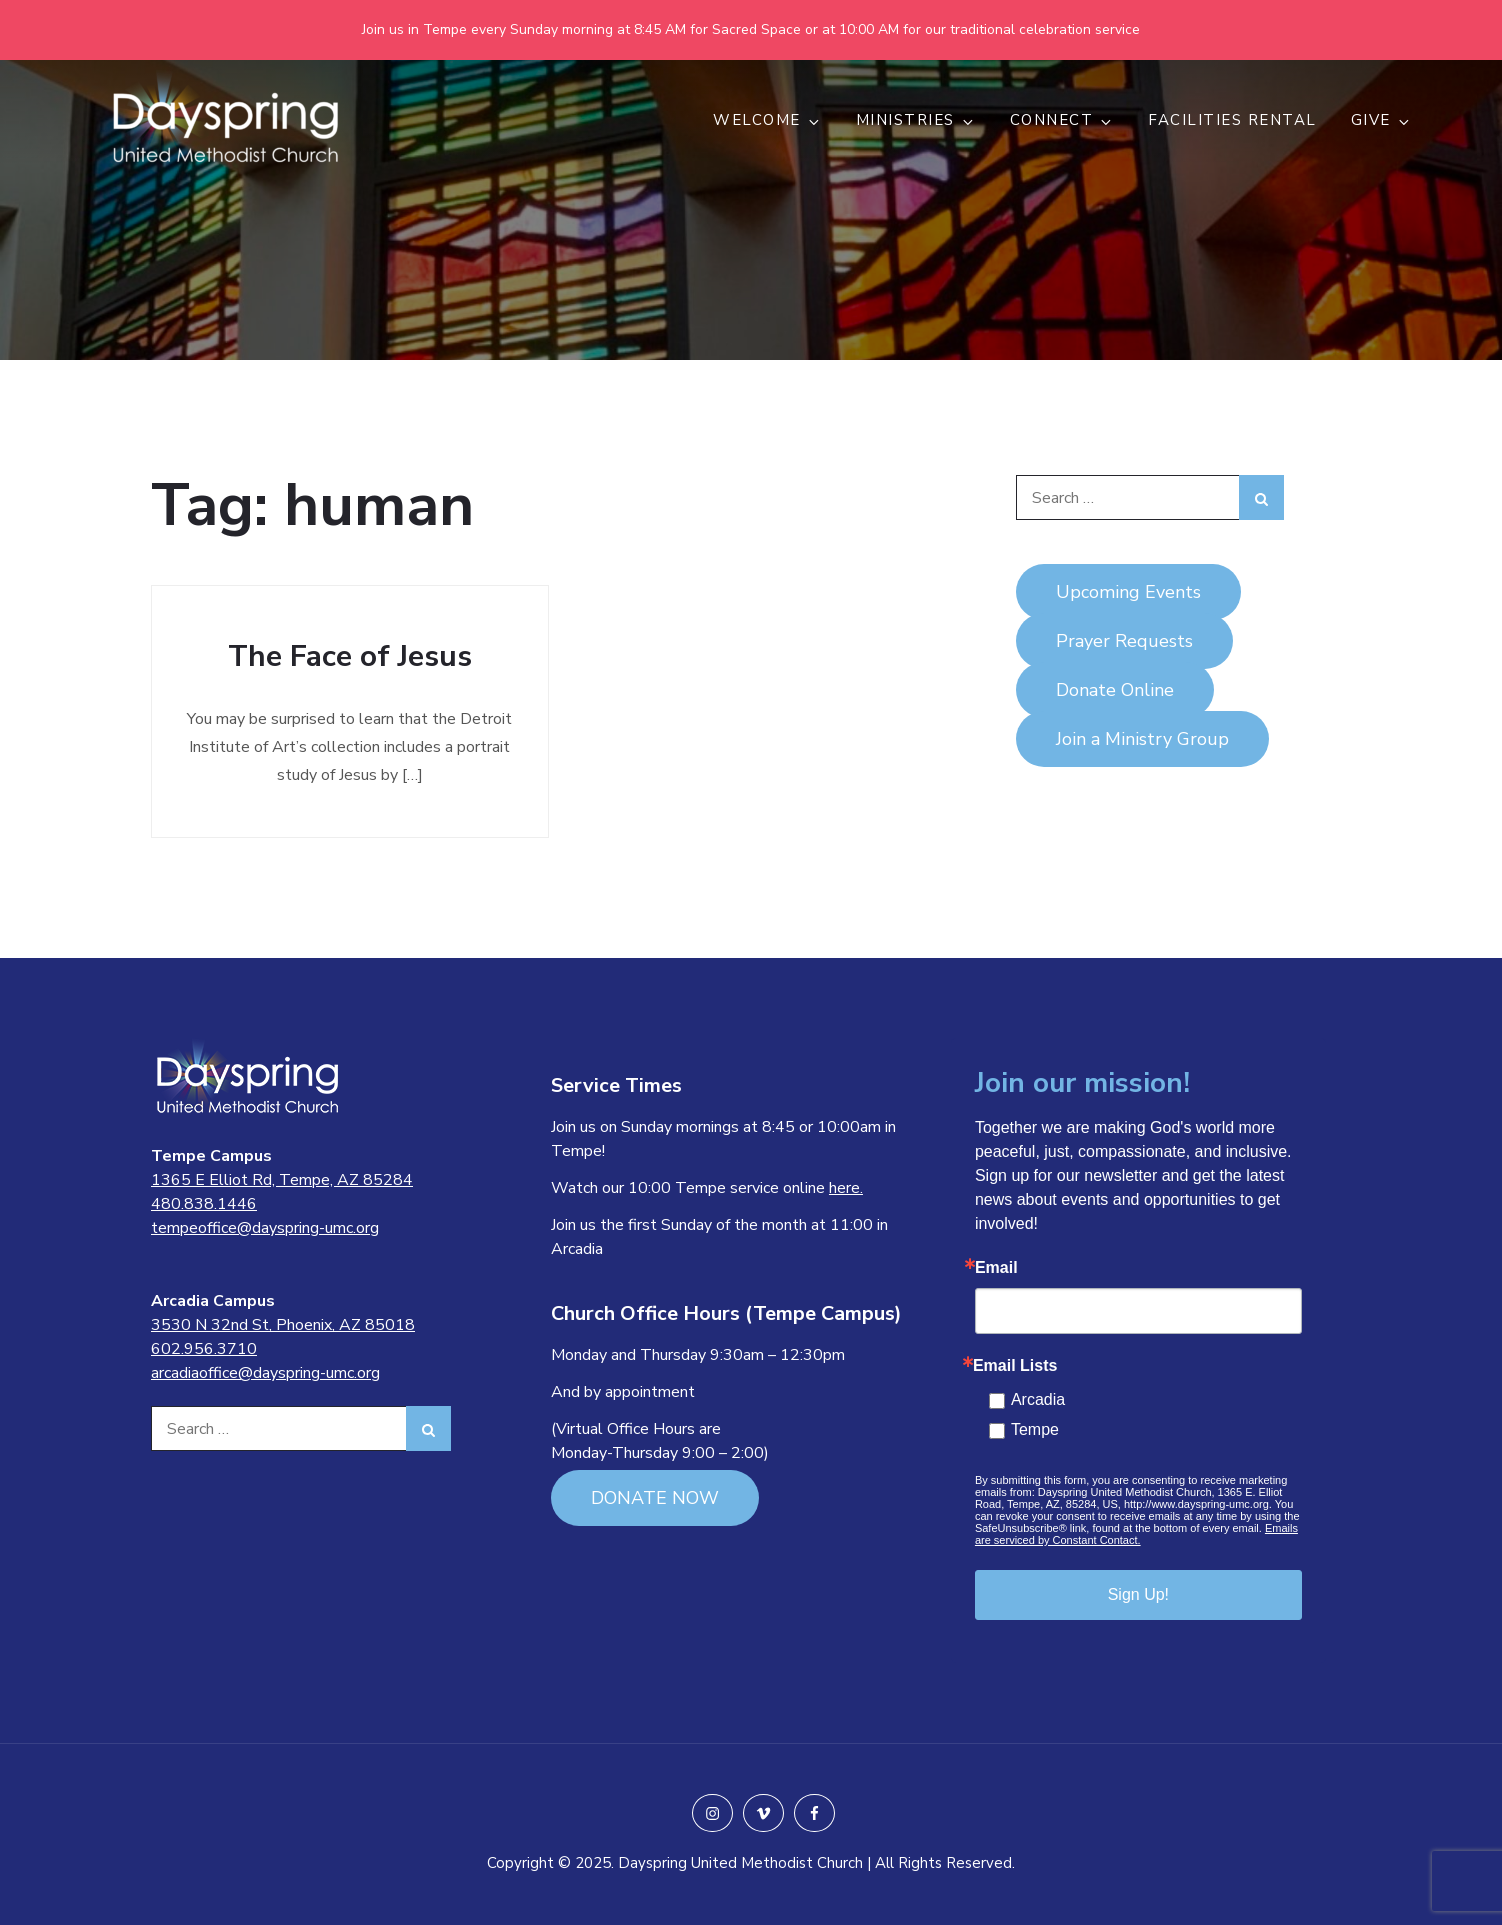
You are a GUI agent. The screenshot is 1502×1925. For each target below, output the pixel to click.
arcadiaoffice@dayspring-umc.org (265, 1373)
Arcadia (1038, 1399)
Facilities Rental (1232, 120)
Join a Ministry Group (1142, 739)
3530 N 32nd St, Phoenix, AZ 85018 (283, 1325)
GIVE (1381, 120)
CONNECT (1062, 120)
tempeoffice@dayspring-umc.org (265, 1228)
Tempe (1035, 1429)
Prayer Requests (1124, 641)
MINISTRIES (916, 120)
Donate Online (1115, 690)
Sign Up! (1138, 1594)
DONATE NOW (655, 1498)
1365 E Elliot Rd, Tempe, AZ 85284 (282, 1180)
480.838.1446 (204, 1204)
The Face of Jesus (350, 656)
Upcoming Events (1128, 592)
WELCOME (767, 120)
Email (996, 1268)
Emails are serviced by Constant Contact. (1136, 1534)
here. (846, 1188)
